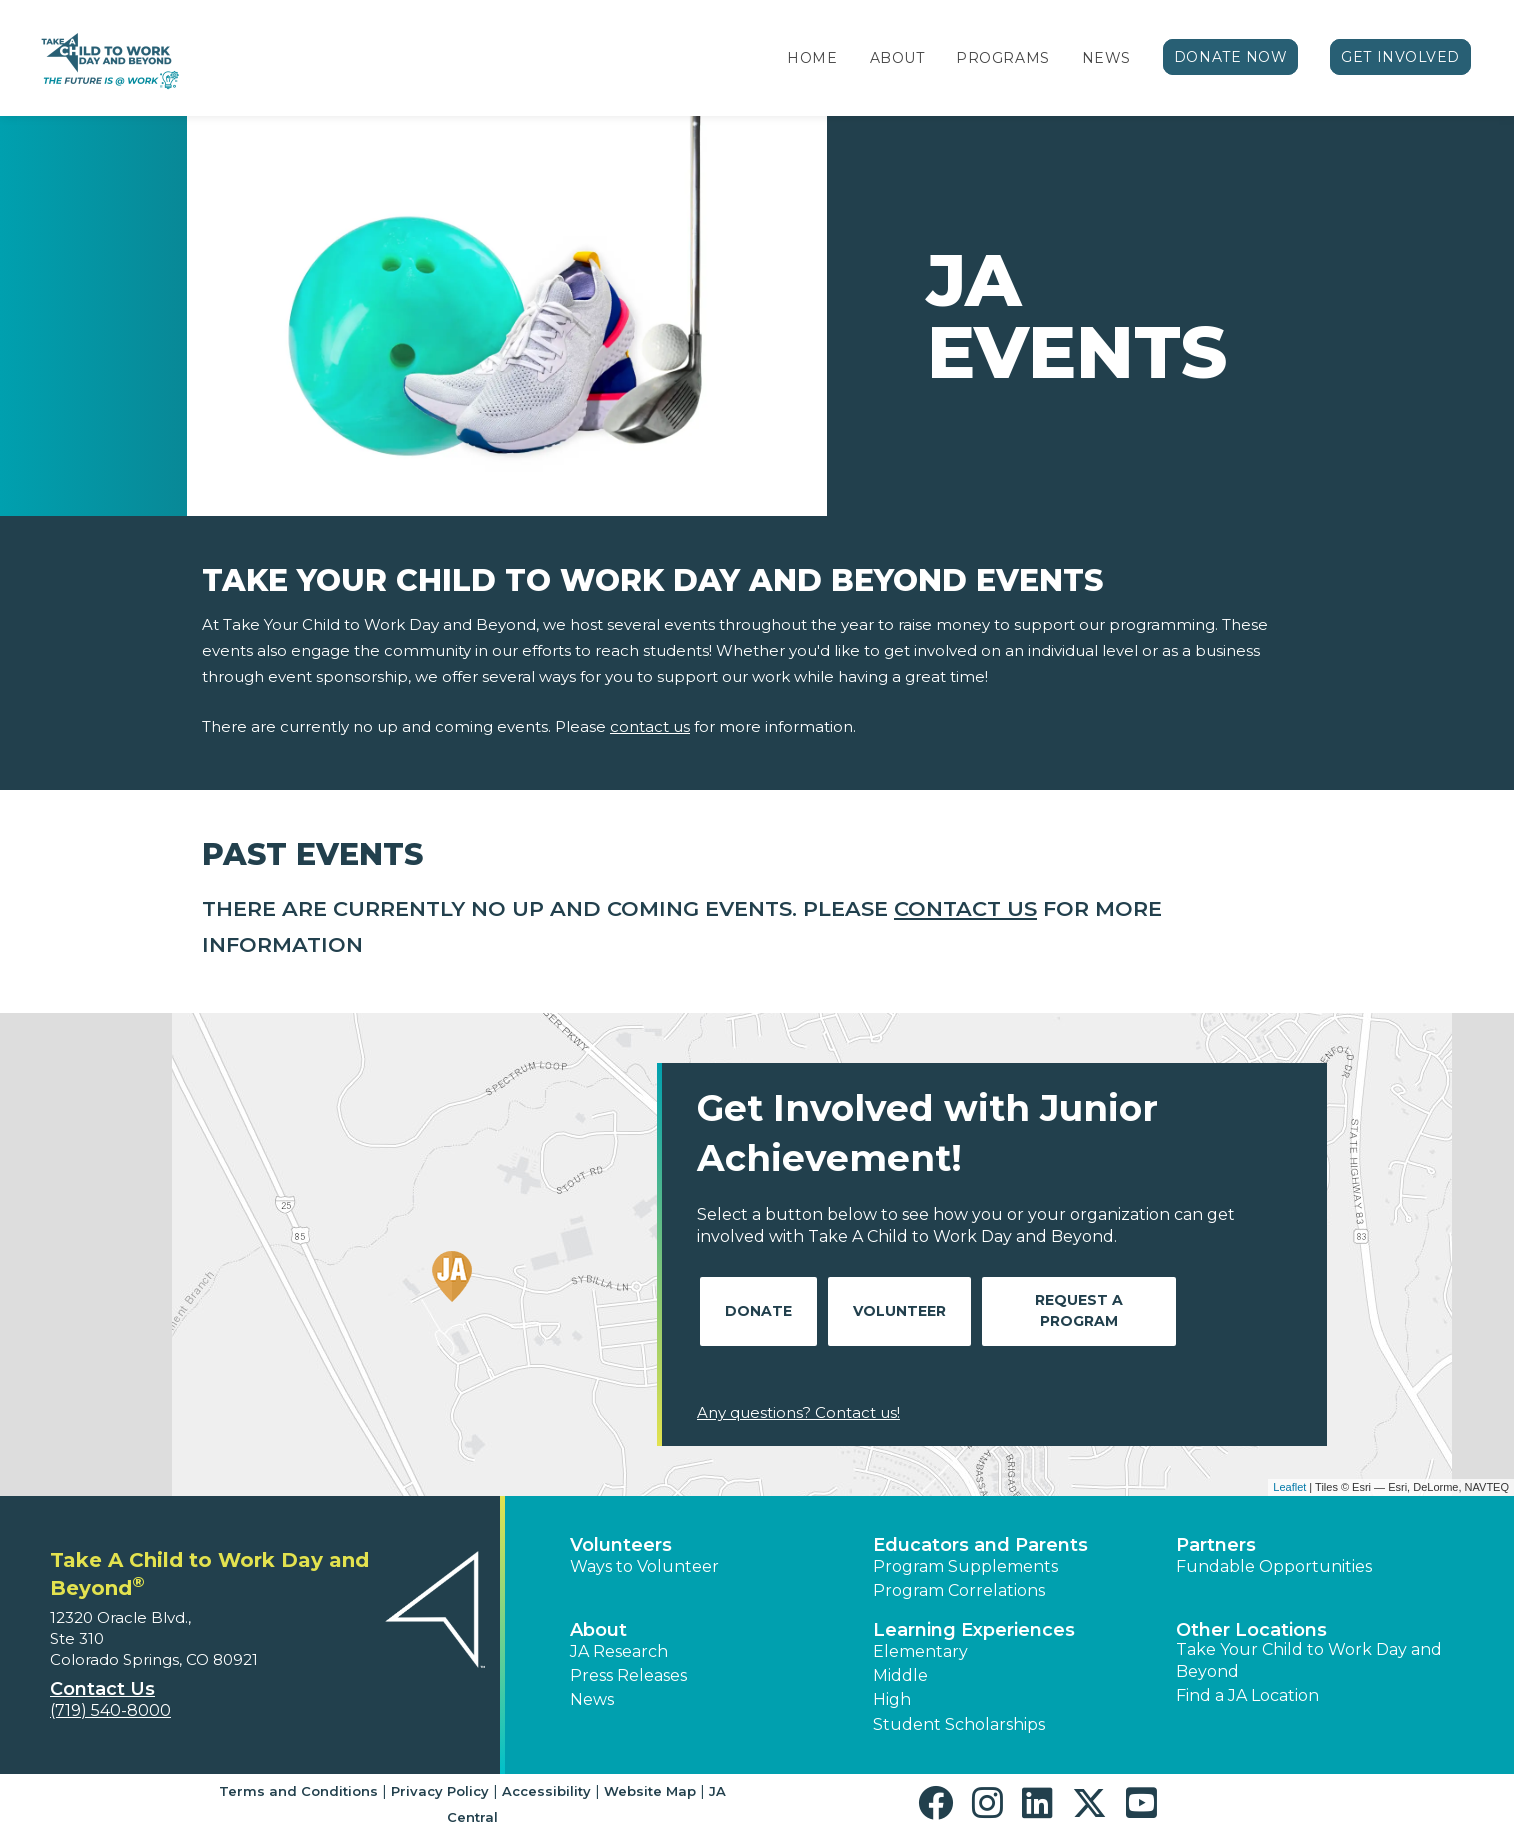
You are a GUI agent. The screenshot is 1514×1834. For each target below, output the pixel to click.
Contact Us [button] (102, 1689)
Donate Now (1231, 57)
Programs (1002, 58)
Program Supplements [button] (965, 1566)
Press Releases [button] (628, 1675)
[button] (940, 1803)
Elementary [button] (920, 1651)
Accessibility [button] (546, 1791)
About (897, 58)
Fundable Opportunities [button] (1274, 1566)
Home (812, 58)
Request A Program (1079, 1310)
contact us (650, 726)
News (1106, 58)
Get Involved (1400, 57)
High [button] (892, 1699)
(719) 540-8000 (110, 1710)
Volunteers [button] (621, 1545)
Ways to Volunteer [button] (644, 1566)
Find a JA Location (1247, 1695)
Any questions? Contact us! (798, 1412)
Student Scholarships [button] (959, 1724)
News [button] (592, 1699)
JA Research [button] (619, 1651)
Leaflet (1289, 1487)
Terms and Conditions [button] (298, 1791)
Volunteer (899, 1311)
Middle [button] (900, 1675)
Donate (758, 1311)
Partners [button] (1216, 1545)
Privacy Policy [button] (440, 1791)
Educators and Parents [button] (980, 1545)
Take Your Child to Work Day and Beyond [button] (1309, 1660)
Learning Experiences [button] (974, 1630)
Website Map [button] (650, 1791)
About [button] (598, 1630)
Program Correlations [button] (959, 1590)
